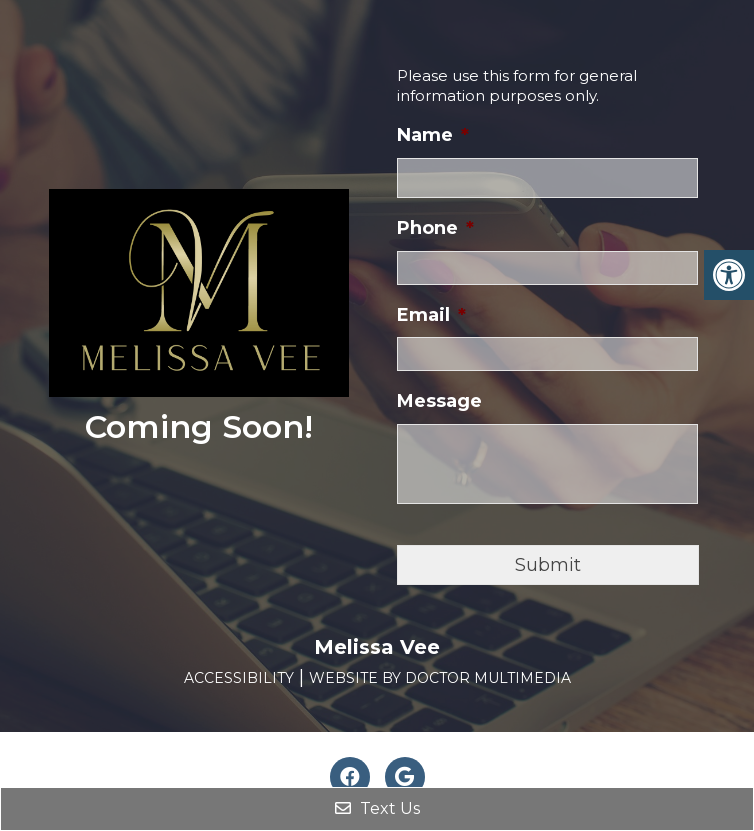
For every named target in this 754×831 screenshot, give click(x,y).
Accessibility (239, 678)
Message (439, 401)
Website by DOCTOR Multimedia (440, 678)
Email (431, 315)
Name (433, 135)
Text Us (377, 808)
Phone (435, 228)
